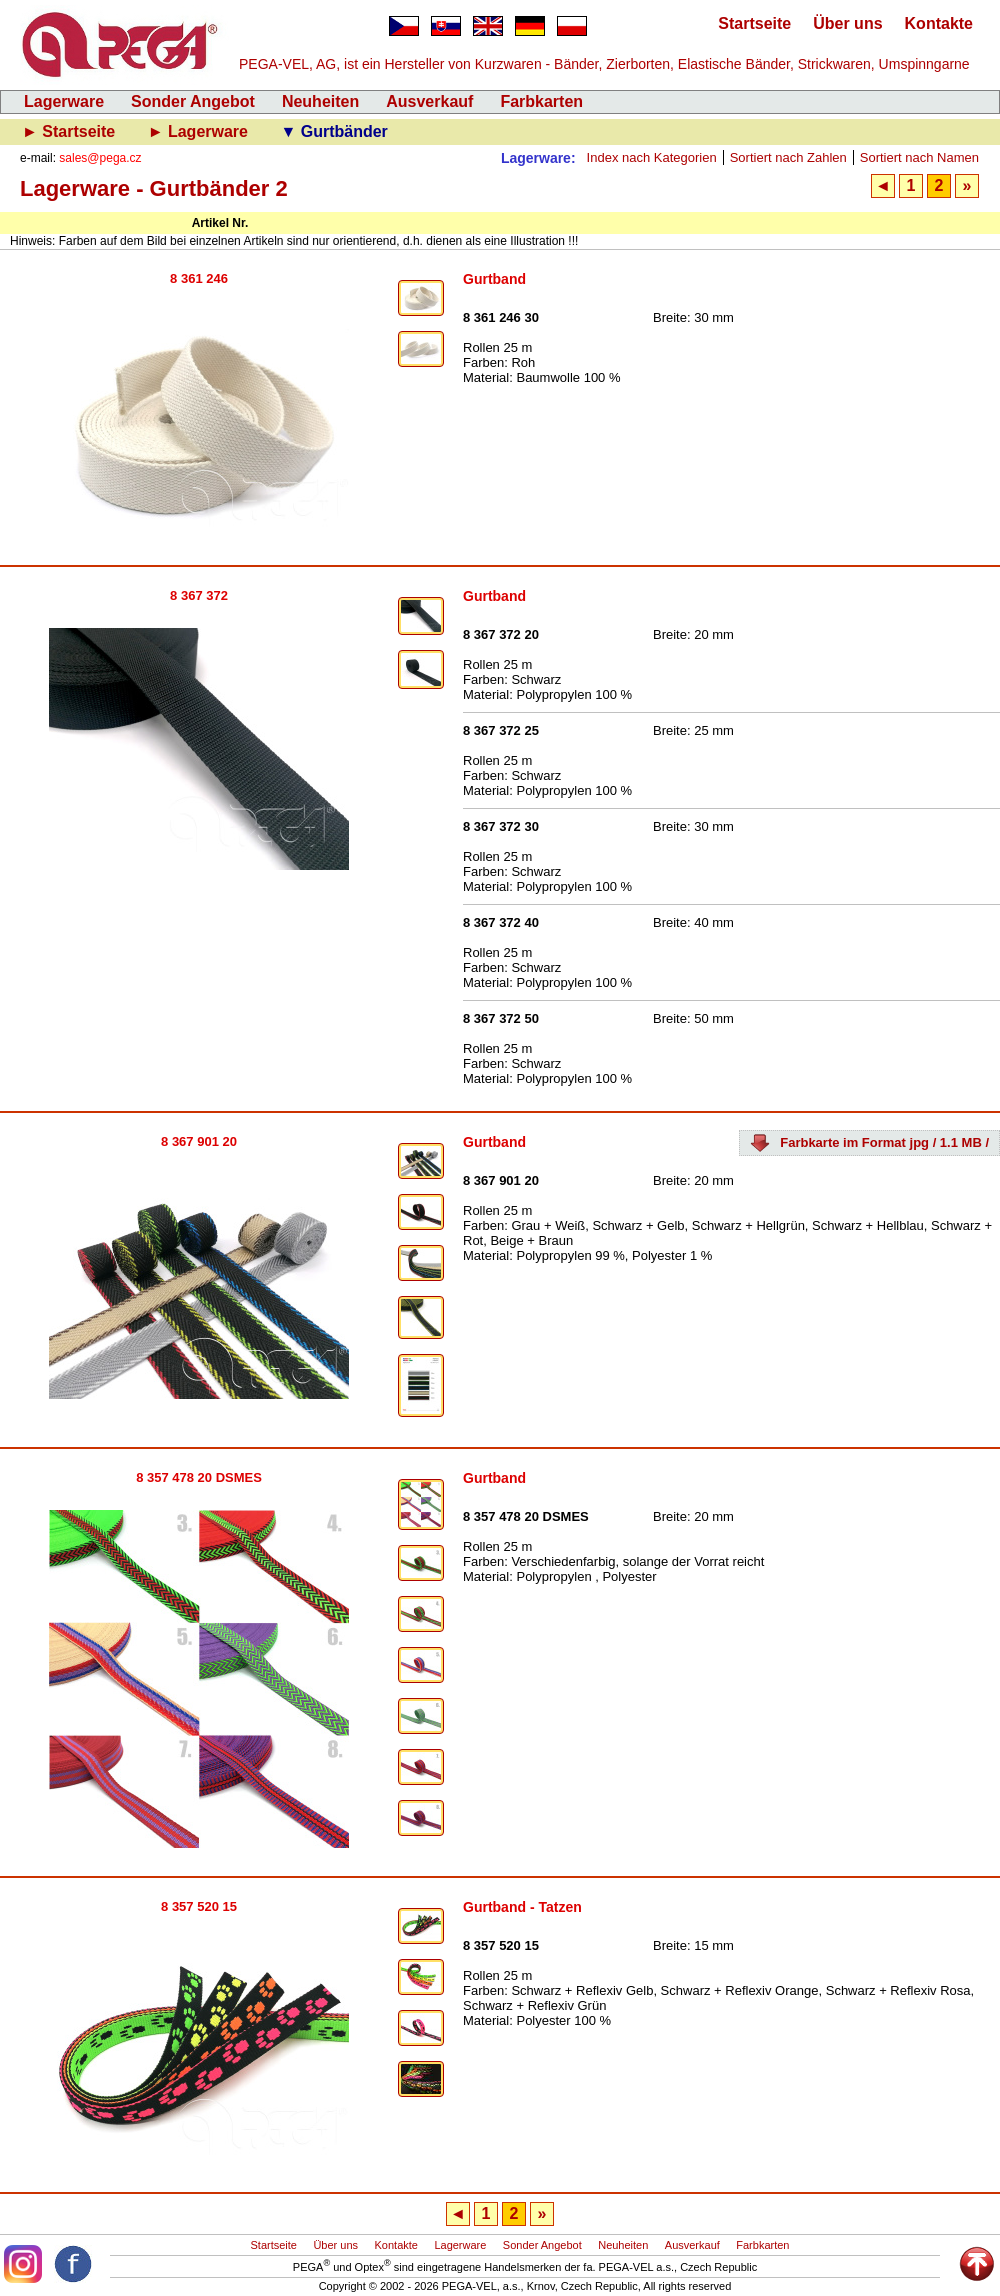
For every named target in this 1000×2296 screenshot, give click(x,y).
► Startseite (71, 131)
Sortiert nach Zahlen (788, 157)
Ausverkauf (429, 101)
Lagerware (64, 101)
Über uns (847, 23)
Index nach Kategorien (652, 157)
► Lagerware (200, 131)
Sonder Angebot (193, 101)
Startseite (754, 23)
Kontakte (939, 23)
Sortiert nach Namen (919, 157)
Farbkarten (541, 101)
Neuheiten (320, 101)
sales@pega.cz (100, 158)
